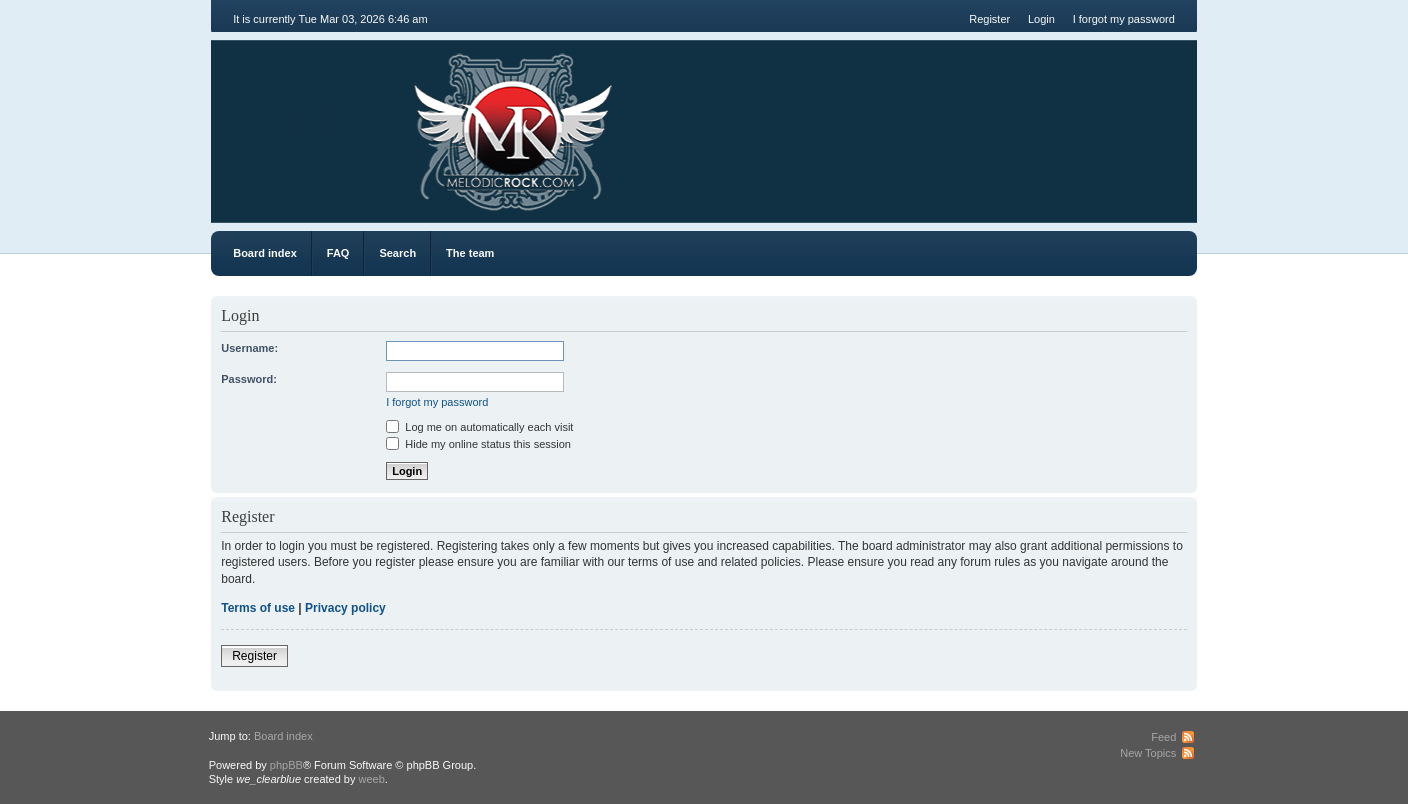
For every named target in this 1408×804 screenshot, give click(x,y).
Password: (249, 379)
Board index (265, 253)
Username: (249, 348)
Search (397, 253)
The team (470, 253)
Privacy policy (345, 608)
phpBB (286, 765)
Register (989, 19)
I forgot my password (1124, 19)
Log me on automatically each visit (479, 427)
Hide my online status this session (478, 444)
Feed (1163, 737)
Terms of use (258, 608)
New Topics (1148, 753)
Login (1041, 19)
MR (323, 119)
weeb (372, 779)
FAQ (338, 253)
